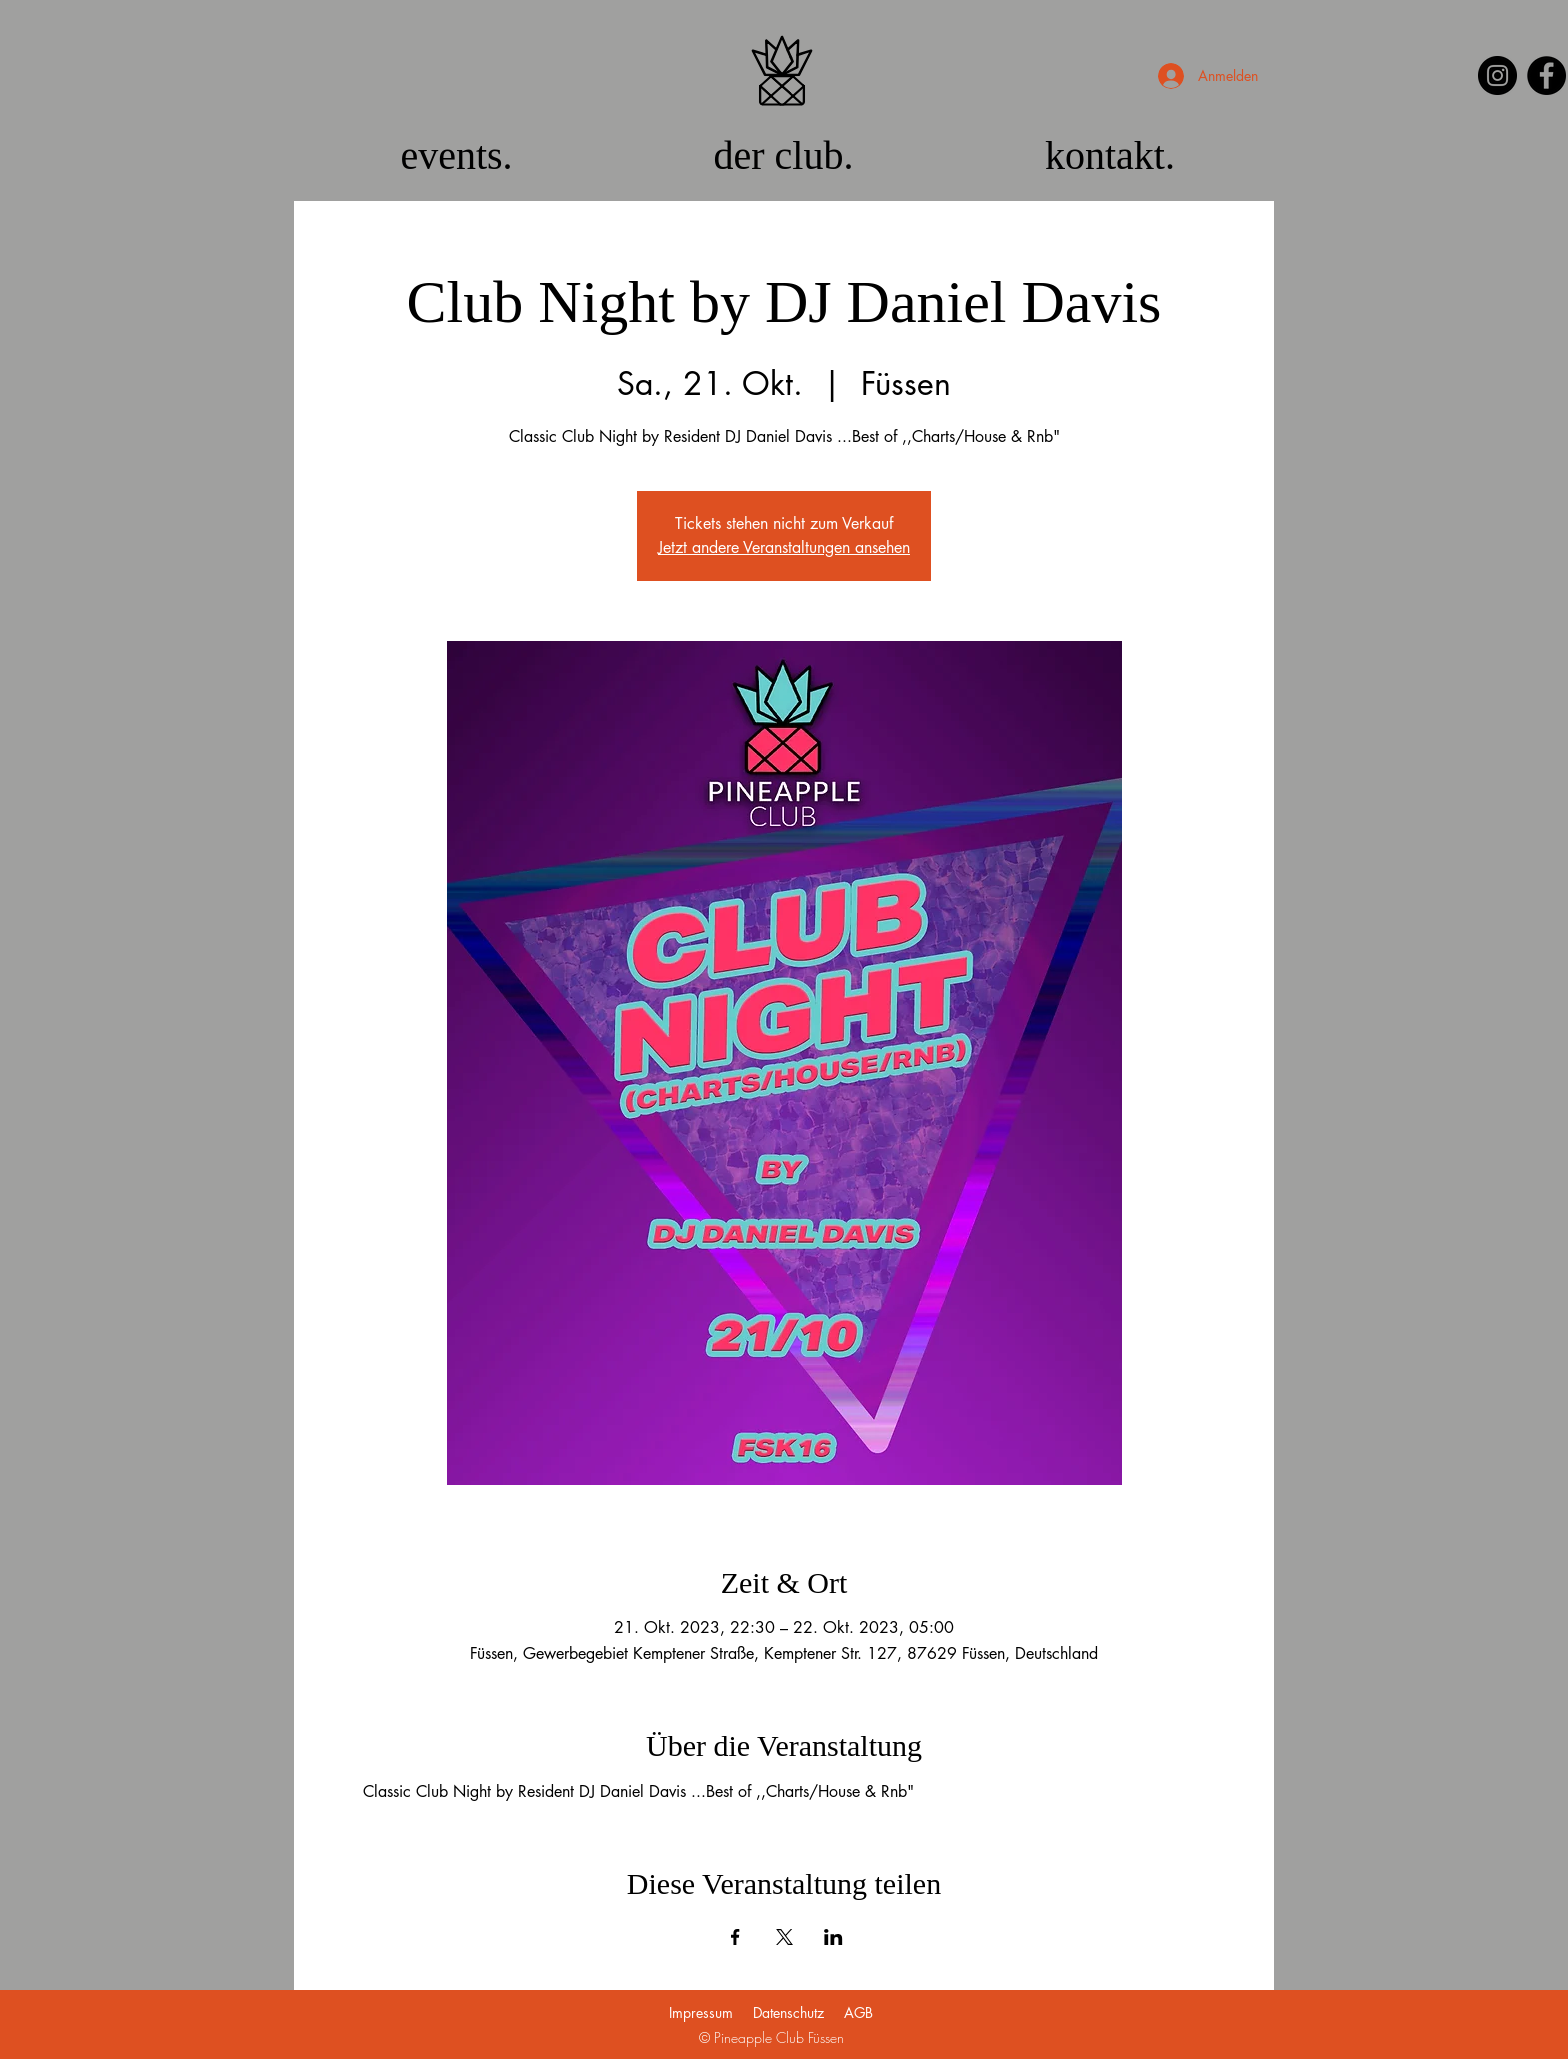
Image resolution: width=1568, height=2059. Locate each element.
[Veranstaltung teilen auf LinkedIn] (833, 1937)
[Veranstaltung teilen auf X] (784, 1937)
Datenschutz (788, 2012)
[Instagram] (1497, 75)
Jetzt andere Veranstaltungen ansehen (784, 547)
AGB (858, 2012)
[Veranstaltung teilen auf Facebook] (735, 1937)
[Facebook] (1546, 75)
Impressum (701, 2012)
